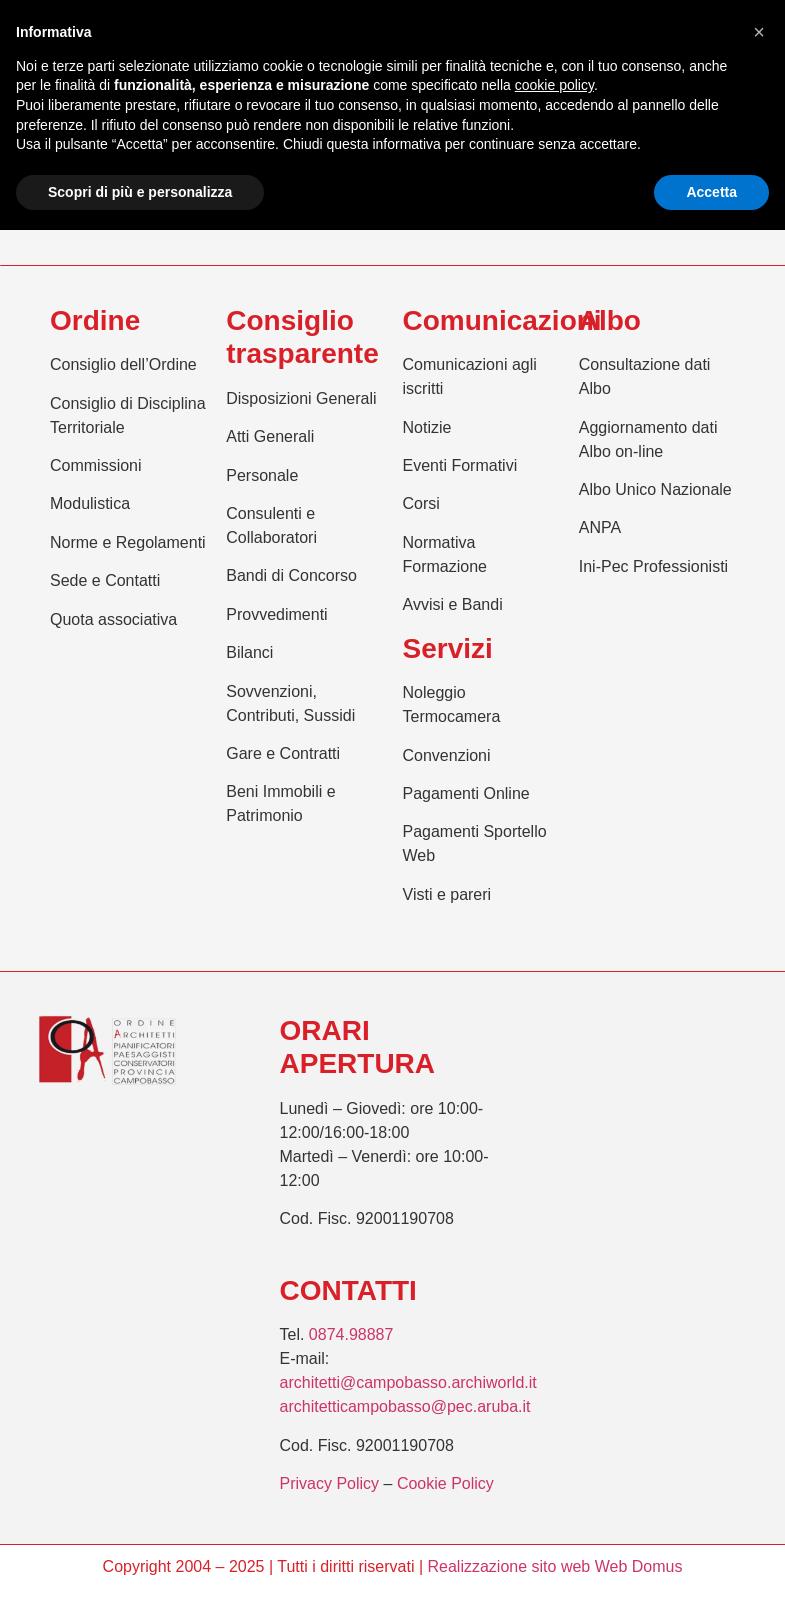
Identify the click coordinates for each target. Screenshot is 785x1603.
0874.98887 (351, 1334)
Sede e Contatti (105, 580)
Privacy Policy (330, 1483)
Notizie (427, 427)
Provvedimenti (276, 614)
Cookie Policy (445, 1483)
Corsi (421, 503)
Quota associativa (113, 619)
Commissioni (96, 465)
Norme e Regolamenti (128, 542)
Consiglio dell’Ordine (123, 364)
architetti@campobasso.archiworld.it (408, 1382)
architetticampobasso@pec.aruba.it (405, 1406)
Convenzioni (447, 755)
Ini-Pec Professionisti (653, 566)
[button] (759, 32)
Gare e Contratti (283, 753)
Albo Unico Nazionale (655, 489)
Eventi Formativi (460, 465)
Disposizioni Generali (301, 398)
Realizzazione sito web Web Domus (554, 1566)
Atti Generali (270, 436)
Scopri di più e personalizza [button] (140, 192)
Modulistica (90, 503)
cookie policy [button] (554, 85)
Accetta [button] (711, 192)
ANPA (600, 527)
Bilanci (249, 652)
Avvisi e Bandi (453, 604)
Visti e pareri (447, 894)
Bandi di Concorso (291, 575)
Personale (262, 475)
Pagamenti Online (466, 793)
